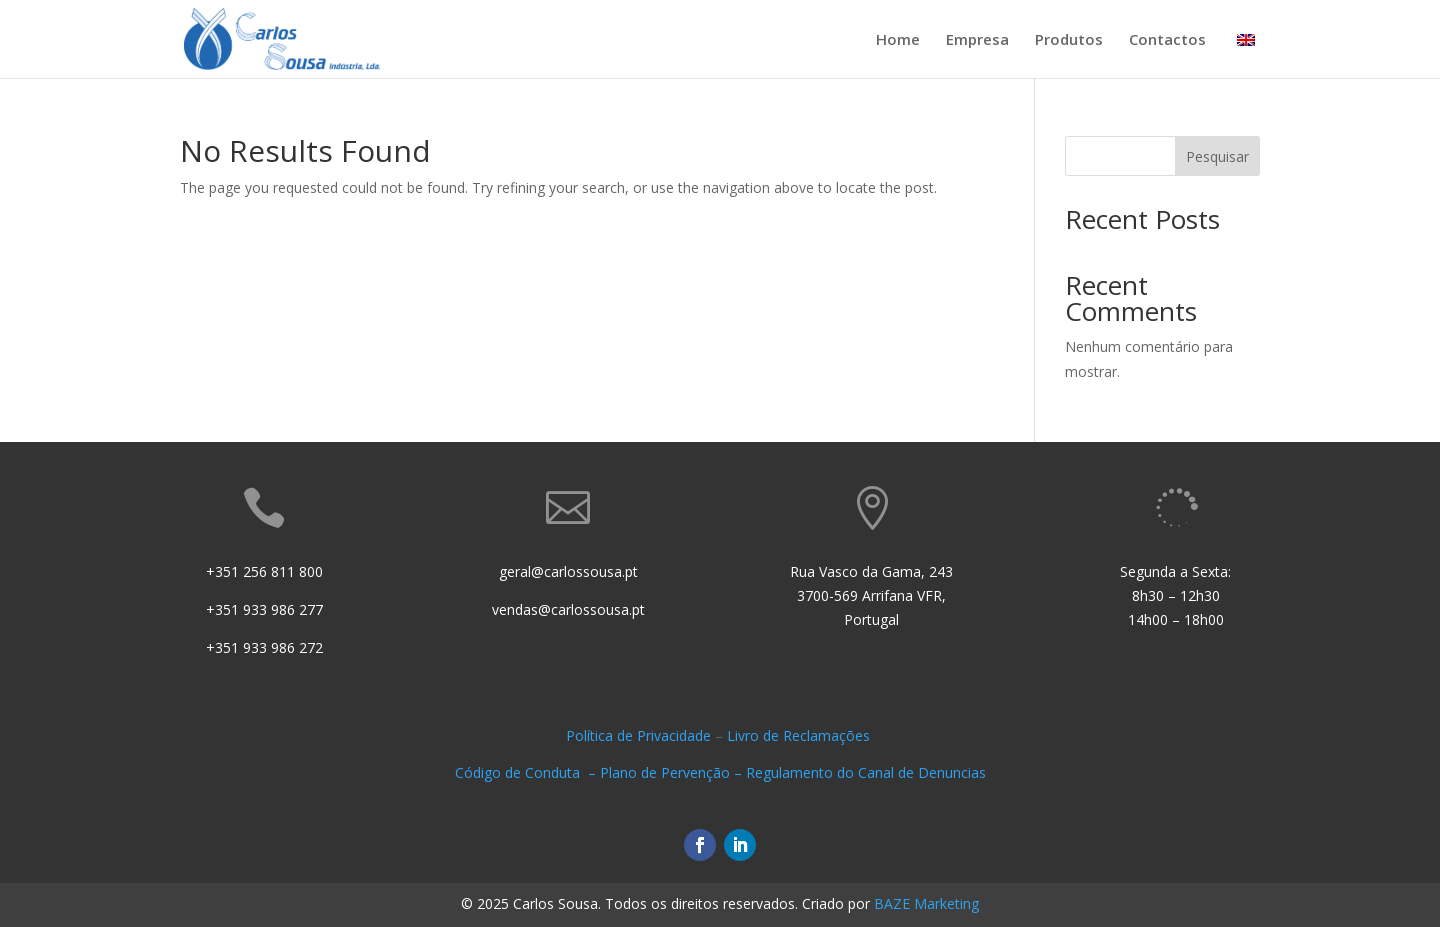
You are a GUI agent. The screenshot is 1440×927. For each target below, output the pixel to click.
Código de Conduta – (527, 772)
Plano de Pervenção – (673, 772)
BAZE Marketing (926, 903)
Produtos (1069, 40)
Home (898, 40)
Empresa (977, 40)
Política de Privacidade (638, 735)
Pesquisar (1217, 156)
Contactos (1167, 40)
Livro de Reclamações (800, 735)
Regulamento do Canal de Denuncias (866, 772)
